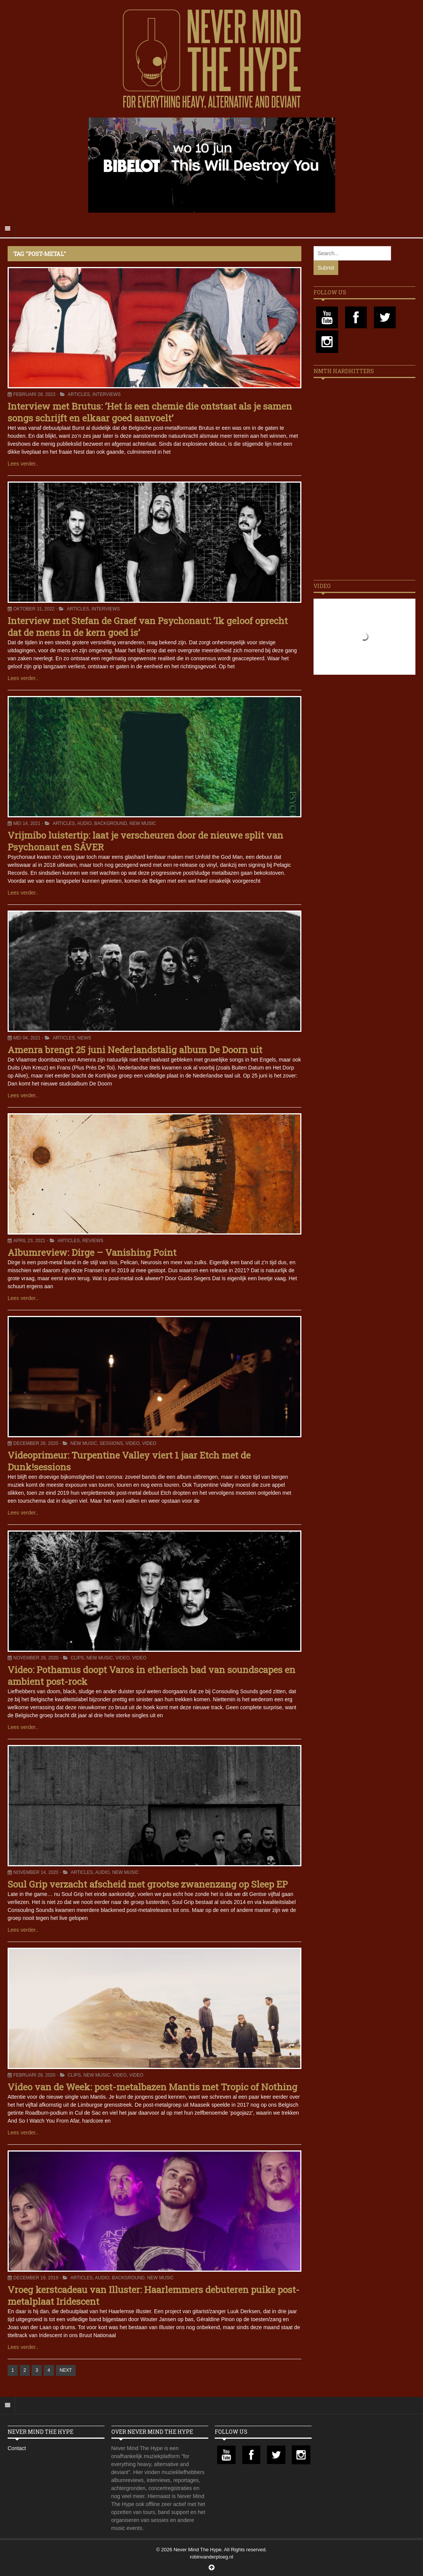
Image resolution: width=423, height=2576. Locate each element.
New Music (142, 823)
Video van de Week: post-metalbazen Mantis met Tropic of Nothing (152, 2087)
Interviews (106, 394)
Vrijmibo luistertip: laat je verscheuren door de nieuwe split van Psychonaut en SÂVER (145, 841)
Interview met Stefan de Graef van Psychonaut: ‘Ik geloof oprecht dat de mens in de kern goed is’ (148, 627)
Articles (79, 394)
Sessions (111, 1443)
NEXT (66, 2370)
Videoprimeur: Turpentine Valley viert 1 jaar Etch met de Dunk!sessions (129, 1461)
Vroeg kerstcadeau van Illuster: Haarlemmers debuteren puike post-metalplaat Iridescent (153, 2295)
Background (110, 823)
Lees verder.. (23, 464)
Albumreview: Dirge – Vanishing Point (92, 1252)
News (84, 1038)
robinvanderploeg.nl (211, 2557)
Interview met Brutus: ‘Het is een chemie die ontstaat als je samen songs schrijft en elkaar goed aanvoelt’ (150, 412)
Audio (84, 823)
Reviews (92, 1240)
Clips (77, 1658)
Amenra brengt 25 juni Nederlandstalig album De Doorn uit (135, 1050)
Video (132, 1443)
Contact (17, 2448)
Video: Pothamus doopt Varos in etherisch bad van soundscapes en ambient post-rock (151, 1676)
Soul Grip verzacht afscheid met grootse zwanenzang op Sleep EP (148, 1884)
